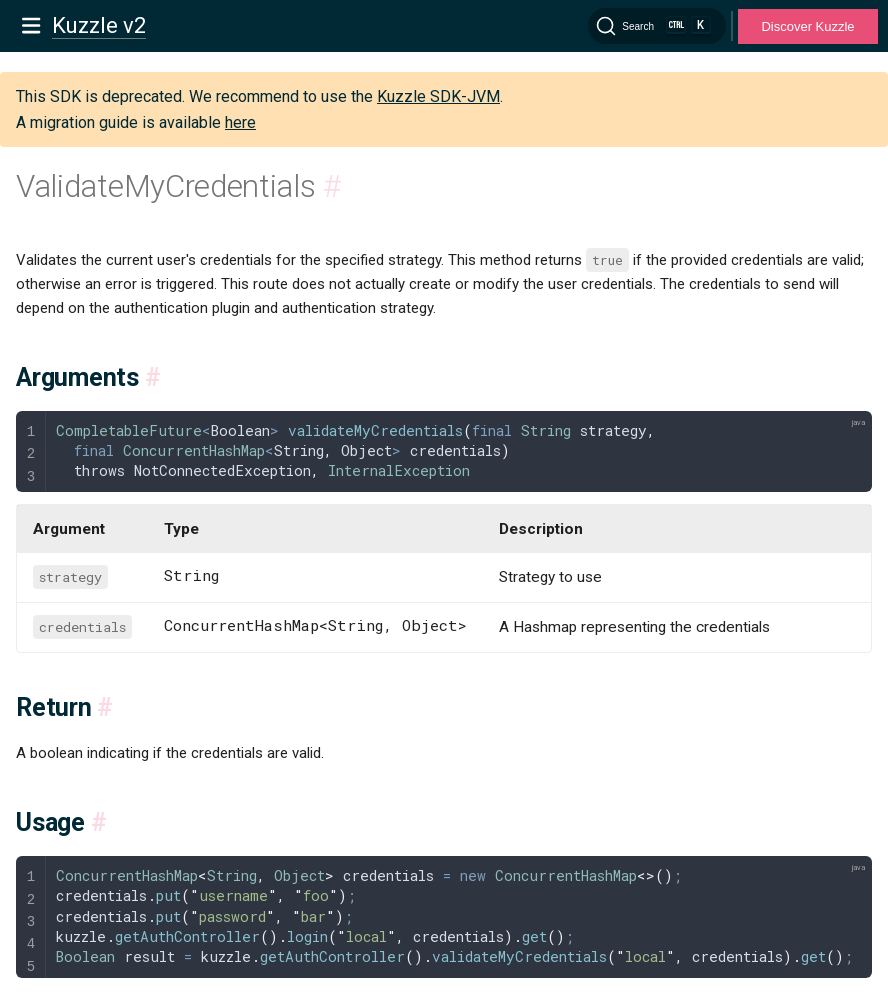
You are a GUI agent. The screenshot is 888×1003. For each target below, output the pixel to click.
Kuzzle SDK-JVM (438, 96)
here (240, 122)
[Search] (657, 26)
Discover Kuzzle (807, 26)
